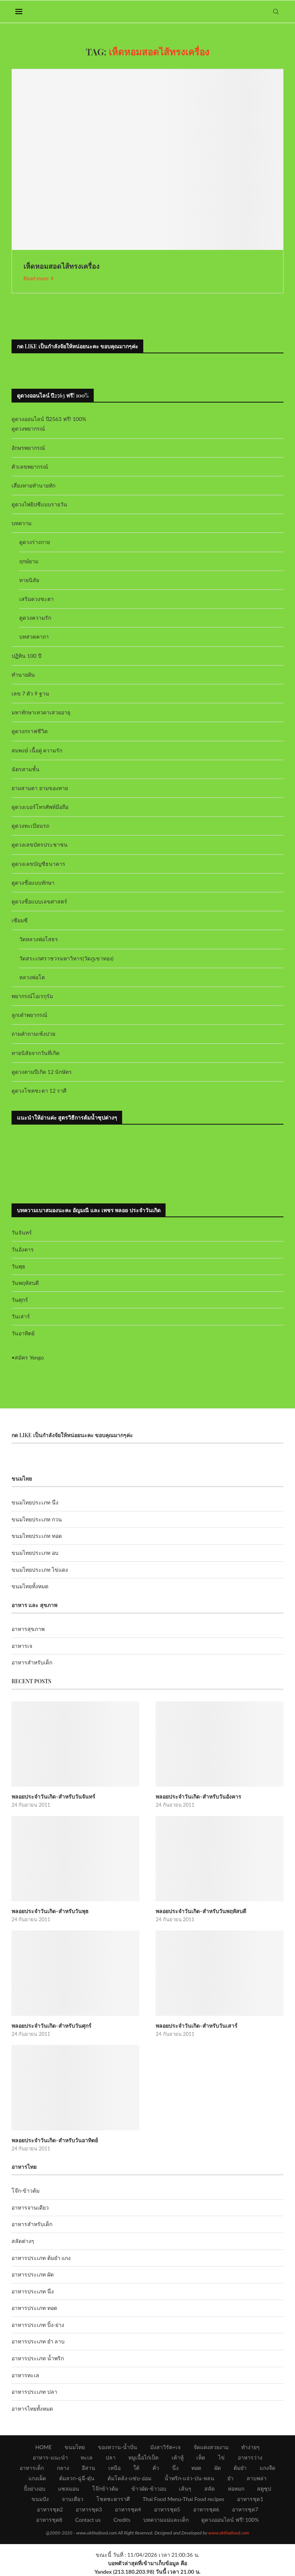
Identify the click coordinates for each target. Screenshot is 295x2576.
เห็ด (200, 2457)
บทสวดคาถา (34, 636)
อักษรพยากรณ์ (28, 447)
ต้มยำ (240, 2468)
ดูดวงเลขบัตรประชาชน (40, 844)
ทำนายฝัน (23, 674)
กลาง (63, 2468)
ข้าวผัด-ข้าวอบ (148, 2488)
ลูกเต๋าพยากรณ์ (29, 1015)
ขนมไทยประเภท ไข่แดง (40, 1569)
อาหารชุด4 (128, 2509)
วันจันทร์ (22, 1232)
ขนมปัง (40, 2499)
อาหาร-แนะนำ (50, 2457)
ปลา (111, 2457)
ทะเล (87, 2457)
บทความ (21, 523)
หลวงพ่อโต (32, 977)
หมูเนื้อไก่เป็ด (143, 2457)
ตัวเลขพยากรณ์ (30, 466)
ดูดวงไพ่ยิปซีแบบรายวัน (39, 504)
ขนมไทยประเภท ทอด (37, 1536)
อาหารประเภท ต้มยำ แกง (41, 2258)
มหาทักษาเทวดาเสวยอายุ (41, 712)
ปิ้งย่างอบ (34, 2488)
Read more (38, 278)
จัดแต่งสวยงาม (211, 2447)
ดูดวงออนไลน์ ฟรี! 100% (230, 2519)
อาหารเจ (22, 1645)
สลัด (209, 2488)
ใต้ (136, 2468)
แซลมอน (68, 2488)
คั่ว (155, 2468)
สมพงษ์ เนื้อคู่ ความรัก (37, 750)
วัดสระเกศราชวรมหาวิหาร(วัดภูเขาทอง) (66, 958)
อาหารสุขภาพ (28, 1629)
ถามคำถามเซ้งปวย (33, 1033)
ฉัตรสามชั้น (26, 769)
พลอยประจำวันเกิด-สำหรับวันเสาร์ (196, 2025)
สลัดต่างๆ (23, 2241)
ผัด (217, 2468)
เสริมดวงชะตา (36, 599)
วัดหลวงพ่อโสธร (38, 939)
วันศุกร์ (20, 1299)
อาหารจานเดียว (30, 2207)
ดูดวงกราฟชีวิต (30, 731)
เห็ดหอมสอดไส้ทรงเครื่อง (61, 266)
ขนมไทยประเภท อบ (35, 1552)
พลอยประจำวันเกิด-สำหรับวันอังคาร (198, 1796)
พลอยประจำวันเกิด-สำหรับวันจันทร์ (53, 1796)
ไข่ (221, 2457)
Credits (121, 2519)
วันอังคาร (23, 1249)
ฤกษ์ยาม (28, 561)
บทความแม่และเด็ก (166, 2519)
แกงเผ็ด (37, 2478)
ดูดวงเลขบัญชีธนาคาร (38, 863)
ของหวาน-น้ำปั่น (117, 2447)
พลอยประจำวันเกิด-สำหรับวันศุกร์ (51, 2025)
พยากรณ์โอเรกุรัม (32, 996)
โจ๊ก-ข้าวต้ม (26, 2190)
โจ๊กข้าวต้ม (105, 2488)
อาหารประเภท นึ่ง (33, 2291)
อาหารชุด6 (206, 2509)
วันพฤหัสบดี (25, 1283)
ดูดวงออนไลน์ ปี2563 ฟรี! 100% (49, 419)
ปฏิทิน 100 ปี (26, 655)
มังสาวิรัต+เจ (165, 2447)
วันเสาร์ (21, 1316)
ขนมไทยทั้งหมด (30, 1586)
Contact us (88, 2519)
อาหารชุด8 (49, 2519)
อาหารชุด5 (167, 2509)
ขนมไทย (75, 2447)
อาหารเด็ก (32, 2468)
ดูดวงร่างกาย (34, 542)
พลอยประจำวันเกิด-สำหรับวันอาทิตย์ (55, 2140)
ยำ (230, 2478)
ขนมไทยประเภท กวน (37, 1519)
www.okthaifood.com (228, 2533)
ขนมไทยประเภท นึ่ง (35, 1502)
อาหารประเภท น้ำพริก (38, 2358)
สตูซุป (264, 2488)
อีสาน (88, 2468)
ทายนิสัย (29, 580)
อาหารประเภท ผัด (33, 2274)
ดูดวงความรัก (35, 617)
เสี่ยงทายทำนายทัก (33, 485)
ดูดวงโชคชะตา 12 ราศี (39, 1090)
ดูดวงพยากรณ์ (28, 428)
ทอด (196, 2468)
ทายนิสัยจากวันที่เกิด (36, 1053)
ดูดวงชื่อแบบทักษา (33, 882)
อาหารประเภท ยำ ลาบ (38, 2341)
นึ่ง (175, 2468)
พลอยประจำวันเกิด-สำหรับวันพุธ (50, 1911)
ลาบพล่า (257, 2478)
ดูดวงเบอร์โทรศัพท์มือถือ (40, 807)
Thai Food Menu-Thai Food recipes (183, 2499)
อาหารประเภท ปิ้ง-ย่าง (38, 2324)
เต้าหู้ (178, 2457)
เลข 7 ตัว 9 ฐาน (30, 693)
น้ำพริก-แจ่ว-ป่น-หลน (189, 2478)
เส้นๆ (185, 2488)
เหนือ (114, 2468)
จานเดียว (72, 2499)
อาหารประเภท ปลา (34, 2391)
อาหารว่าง (250, 2457)
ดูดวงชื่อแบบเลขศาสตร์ (39, 901)
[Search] (276, 11)
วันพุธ (18, 1266)
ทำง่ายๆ (250, 2447)
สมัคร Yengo (29, 1357)
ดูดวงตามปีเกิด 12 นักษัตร (42, 1071)
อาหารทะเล (25, 2375)
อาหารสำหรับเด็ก (32, 1662)
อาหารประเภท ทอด (34, 2308)
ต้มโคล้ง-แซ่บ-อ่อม (129, 2478)
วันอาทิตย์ (23, 1333)
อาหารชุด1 (250, 2499)
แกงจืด (267, 2468)
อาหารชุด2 (50, 2509)
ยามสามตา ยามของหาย (40, 788)
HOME (43, 2447)
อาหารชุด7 (245, 2509)
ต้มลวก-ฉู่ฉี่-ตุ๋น (76, 2478)
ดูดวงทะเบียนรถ (30, 825)
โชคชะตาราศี (113, 2499)
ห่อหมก (236, 2488)
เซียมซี (20, 920)
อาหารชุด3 (89, 2509)
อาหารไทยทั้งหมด (32, 2408)
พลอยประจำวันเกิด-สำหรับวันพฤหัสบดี (201, 1911)
